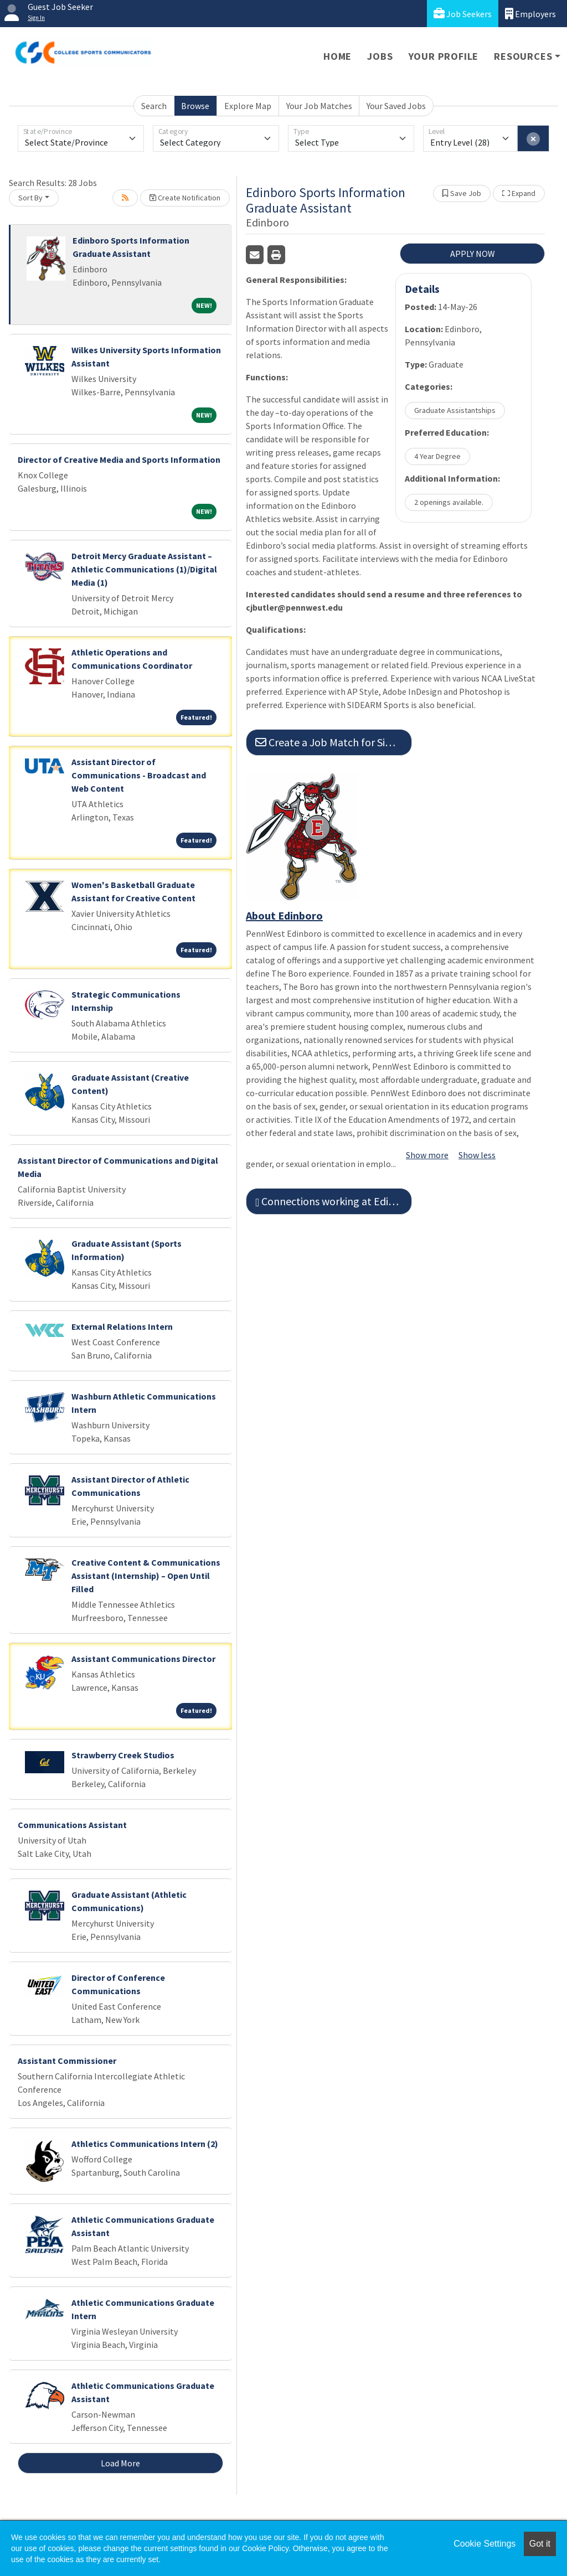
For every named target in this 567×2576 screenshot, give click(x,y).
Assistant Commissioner (67, 2060)
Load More (120, 2463)
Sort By (30, 198)
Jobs (380, 56)
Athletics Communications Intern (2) (144, 2143)
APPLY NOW (472, 253)
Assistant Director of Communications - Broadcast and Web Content (138, 775)
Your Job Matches (319, 105)
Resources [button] (523, 56)
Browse (195, 105)
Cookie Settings (484, 2543)
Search (154, 105)
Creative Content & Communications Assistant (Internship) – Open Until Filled (145, 1575)
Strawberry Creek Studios (122, 1755)
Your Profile (444, 56)
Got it (539, 2543)
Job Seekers (463, 13)
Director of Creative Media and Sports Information (119, 459)
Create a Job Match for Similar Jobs (333, 742)
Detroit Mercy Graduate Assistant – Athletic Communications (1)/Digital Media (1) (144, 569)
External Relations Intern (122, 1326)
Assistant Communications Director (143, 1658)
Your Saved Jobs (396, 105)
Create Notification (185, 198)
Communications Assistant (72, 1824)
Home (337, 56)
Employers (530, 13)
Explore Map (247, 105)
